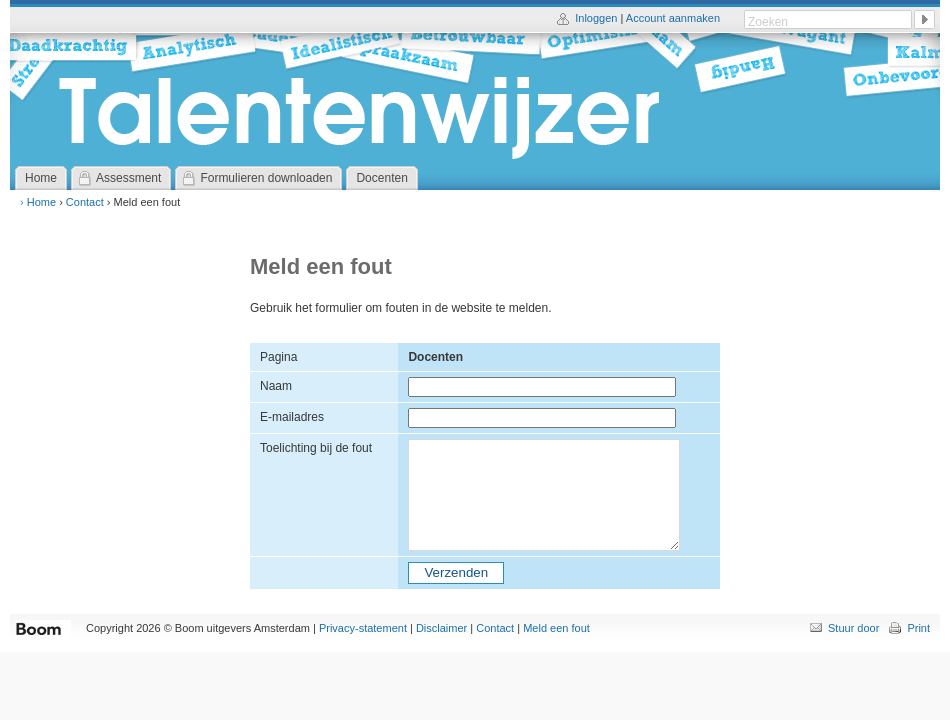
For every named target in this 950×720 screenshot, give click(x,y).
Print (918, 628)
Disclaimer (441, 628)
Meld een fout (556, 628)
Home (41, 202)
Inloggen (596, 18)
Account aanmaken (673, 18)
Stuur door (853, 628)
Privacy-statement (363, 628)
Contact (85, 202)
